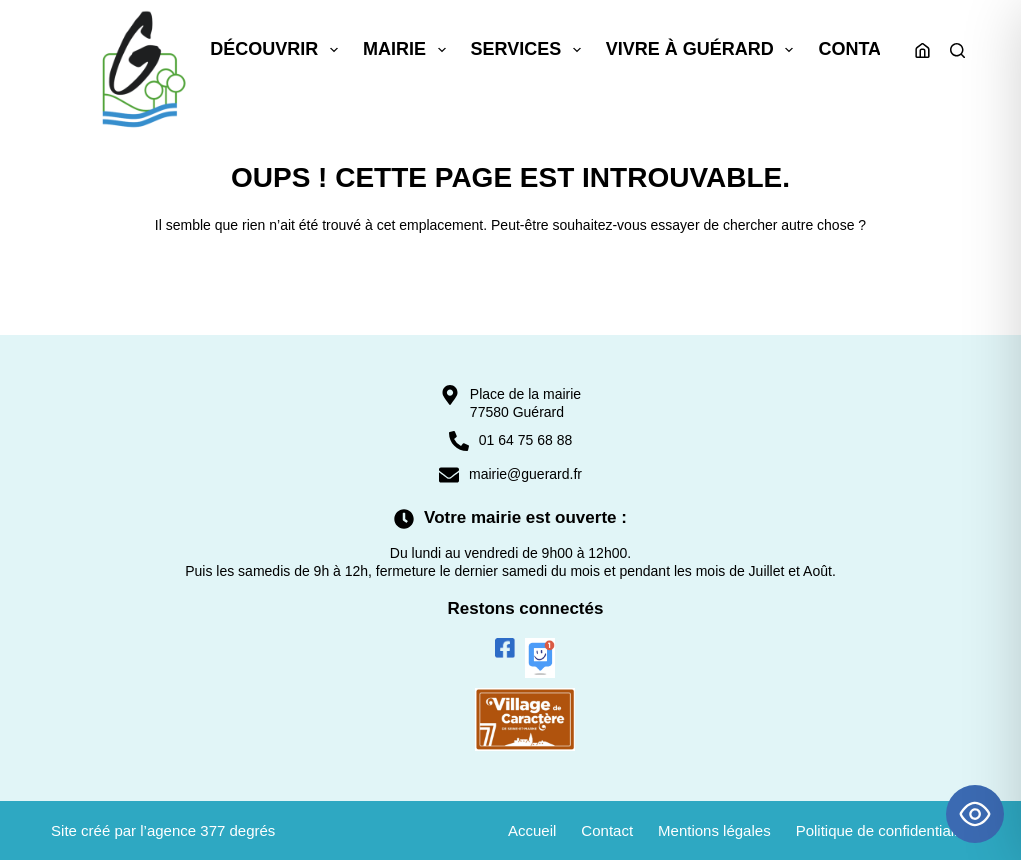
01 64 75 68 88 (525, 440)
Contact (861, 49)
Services (530, 50)
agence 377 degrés (211, 830)
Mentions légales (714, 830)
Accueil (532, 830)
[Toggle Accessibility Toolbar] (975, 814)
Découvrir (278, 50)
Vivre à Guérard (704, 50)
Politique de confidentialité (883, 830)
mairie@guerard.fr (525, 474)
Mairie (408, 50)
